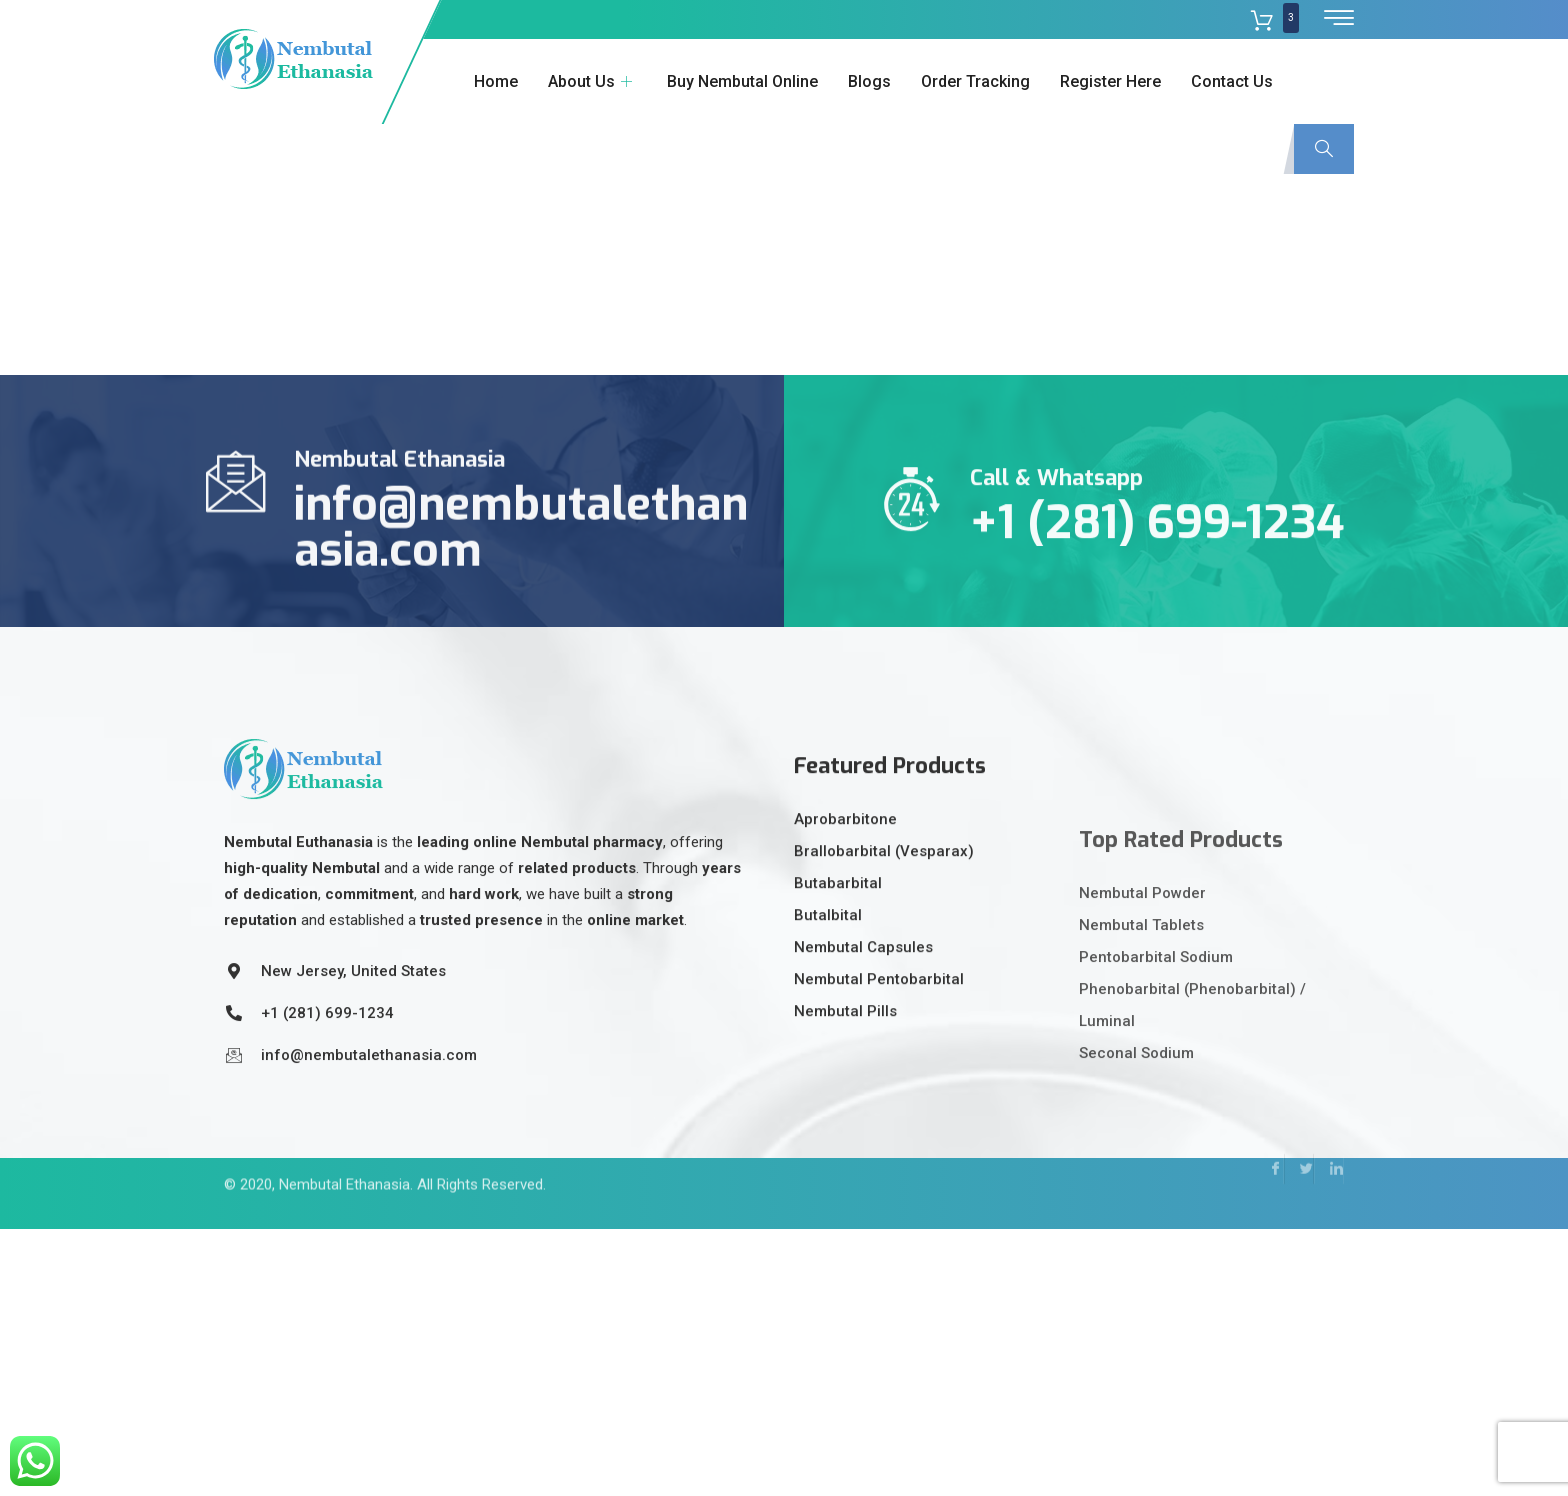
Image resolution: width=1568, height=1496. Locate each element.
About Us (592, 81)
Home (496, 81)
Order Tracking (975, 81)
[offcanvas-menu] (1339, 18)
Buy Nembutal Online (742, 81)
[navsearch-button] (1324, 149)
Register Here (1110, 81)
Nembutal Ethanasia (344, 1162)
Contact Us (1232, 81)
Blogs (869, 81)
